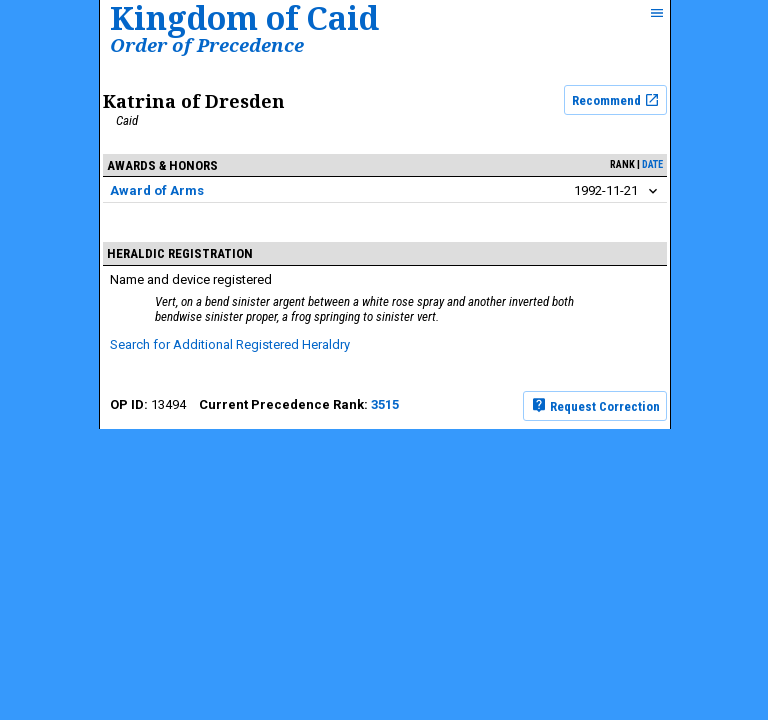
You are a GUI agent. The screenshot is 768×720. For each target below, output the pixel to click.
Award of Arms (157, 190)
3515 (385, 404)
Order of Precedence (207, 44)
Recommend (616, 100)
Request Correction (595, 405)
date (652, 164)
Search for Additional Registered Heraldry (230, 344)
